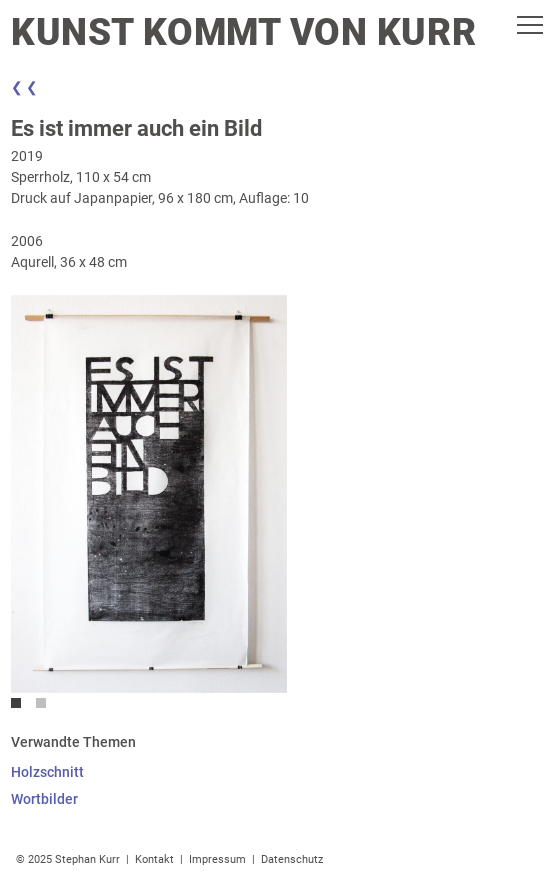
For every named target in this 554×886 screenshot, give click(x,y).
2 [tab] (46, 708)
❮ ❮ (24, 87)
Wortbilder (44, 799)
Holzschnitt (47, 772)
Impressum (217, 859)
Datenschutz (292, 859)
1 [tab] (21, 708)
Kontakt (154, 859)
